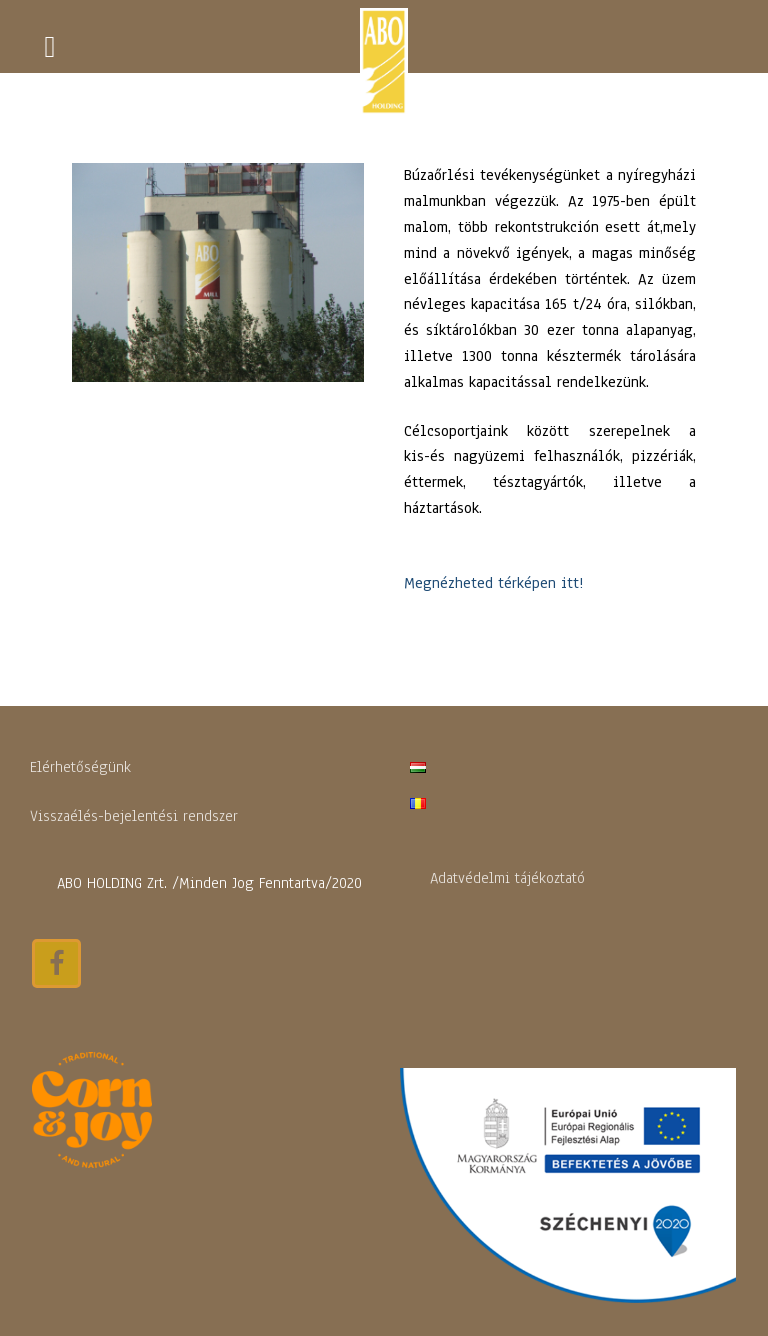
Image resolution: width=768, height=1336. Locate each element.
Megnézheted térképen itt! (493, 583)
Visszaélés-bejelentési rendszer (134, 816)
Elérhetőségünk (80, 767)
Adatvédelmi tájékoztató (507, 878)
